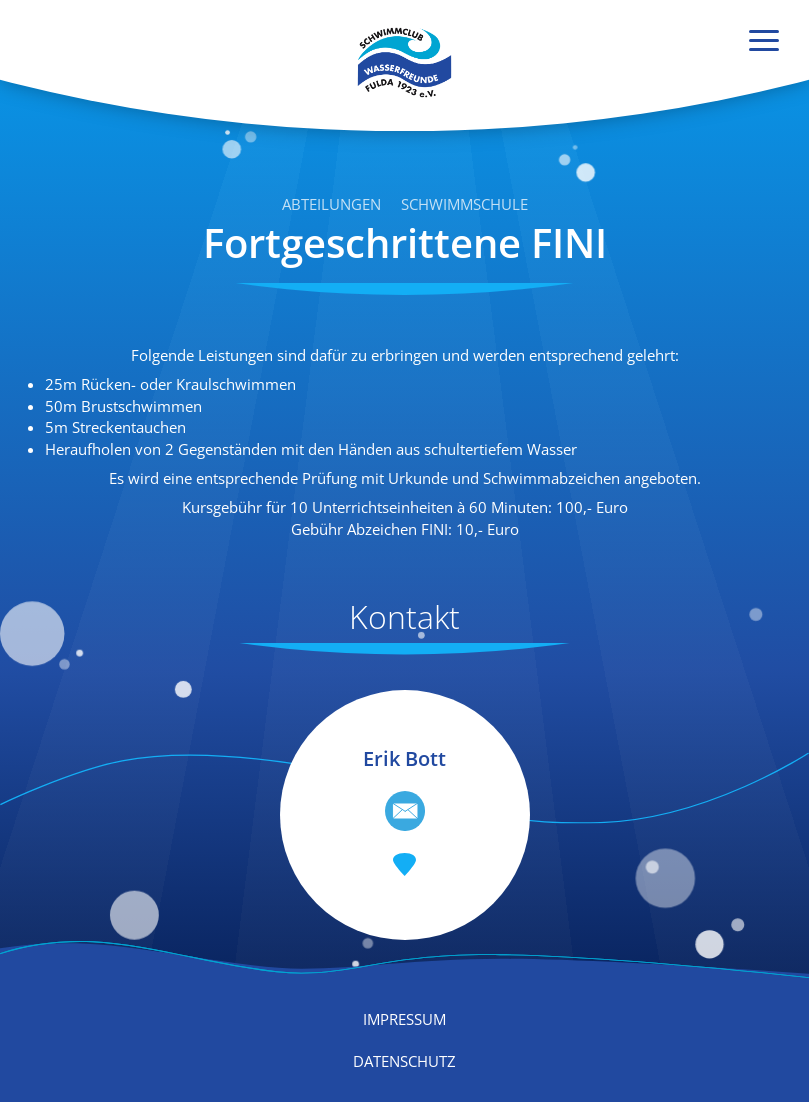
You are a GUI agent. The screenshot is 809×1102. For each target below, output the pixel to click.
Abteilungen (331, 204)
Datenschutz (404, 1061)
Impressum (404, 1019)
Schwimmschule (464, 204)
